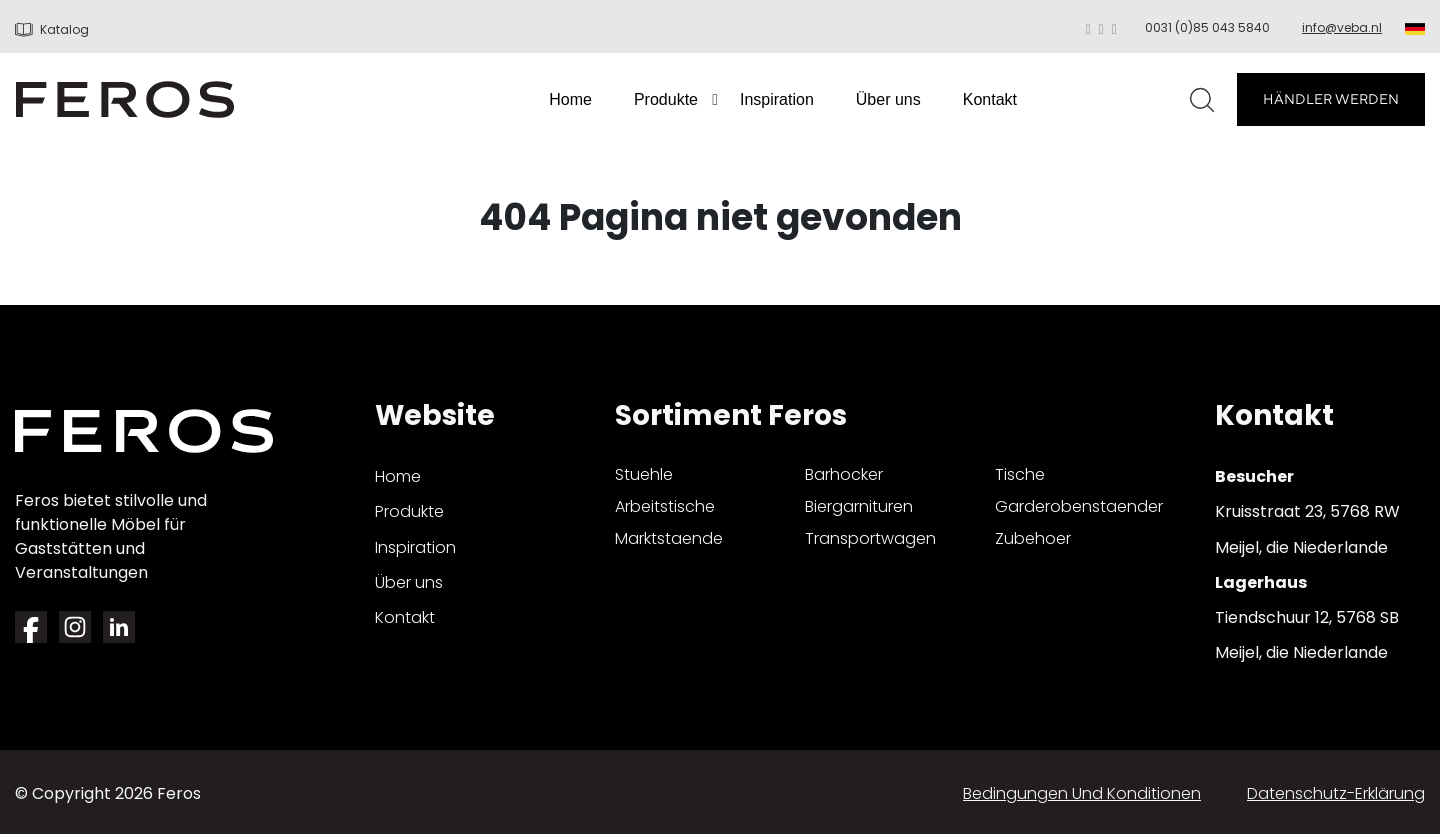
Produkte (666, 99)
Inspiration (777, 99)
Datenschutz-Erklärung (1336, 793)
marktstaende (669, 538)
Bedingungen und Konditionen (1082, 793)
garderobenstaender (1079, 506)
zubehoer (1033, 538)
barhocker (844, 474)
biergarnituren (859, 506)
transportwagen (870, 538)
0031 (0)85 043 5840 (1207, 27)
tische (1020, 474)
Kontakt (990, 99)
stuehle (644, 474)
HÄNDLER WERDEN (1331, 99)
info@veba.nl (1342, 27)
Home (570, 99)
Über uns (888, 99)
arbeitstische (665, 506)
